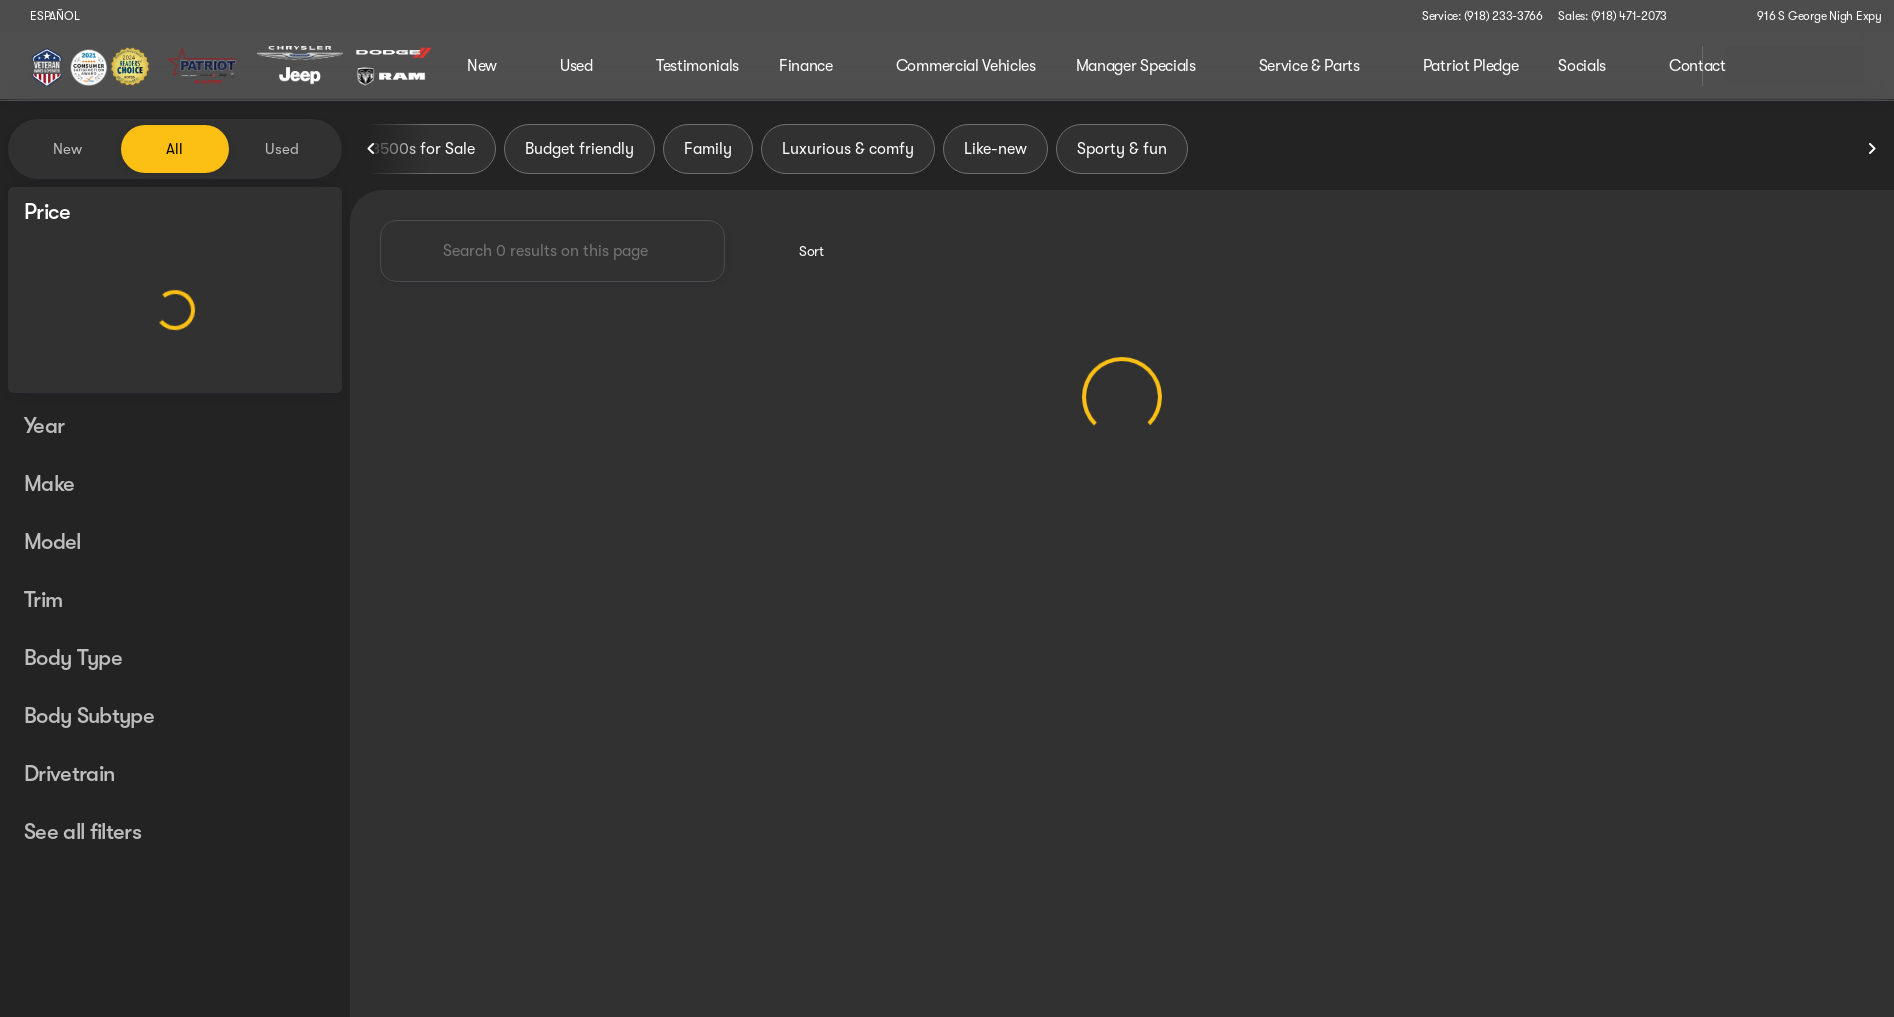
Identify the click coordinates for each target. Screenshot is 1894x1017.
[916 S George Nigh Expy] (1810, 16)
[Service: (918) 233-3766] (1482, 16)
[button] (1711, 16)
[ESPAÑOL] (45, 16)
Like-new (995, 149)
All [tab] (174, 149)
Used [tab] (282, 149)
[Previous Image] (372, 149)
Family (708, 149)
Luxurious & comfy (848, 149)
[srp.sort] (800, 251)
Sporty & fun (1122, 149)
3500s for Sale (423, 149)
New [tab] (67, 149)
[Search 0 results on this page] (552, 251)
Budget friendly (579, 149)
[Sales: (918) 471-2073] (1612, 16)
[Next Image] (1872, 149)
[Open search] (1662, 66)
